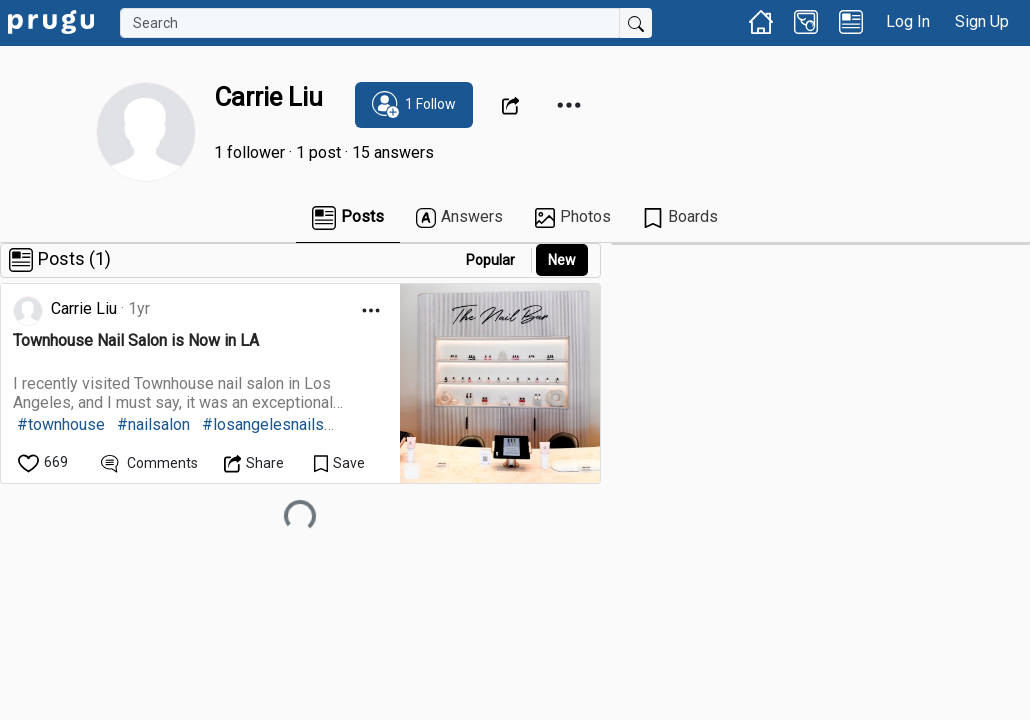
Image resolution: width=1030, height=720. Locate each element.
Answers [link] (459, 217)
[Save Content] (339, 462)
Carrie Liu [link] (84, 308)
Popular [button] (490, 260)
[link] (51, 20)
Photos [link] (573, 217)
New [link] (562, 260)
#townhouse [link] (61, 424)
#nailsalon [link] (153, 424)
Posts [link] (348, 218)
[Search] (370, 23)
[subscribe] (414, 105)
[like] (44, 462)
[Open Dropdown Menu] (513, 105)
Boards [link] (680, 217)
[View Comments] (149, 462)
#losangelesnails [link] (263, 424)
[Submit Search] (636, 23)
